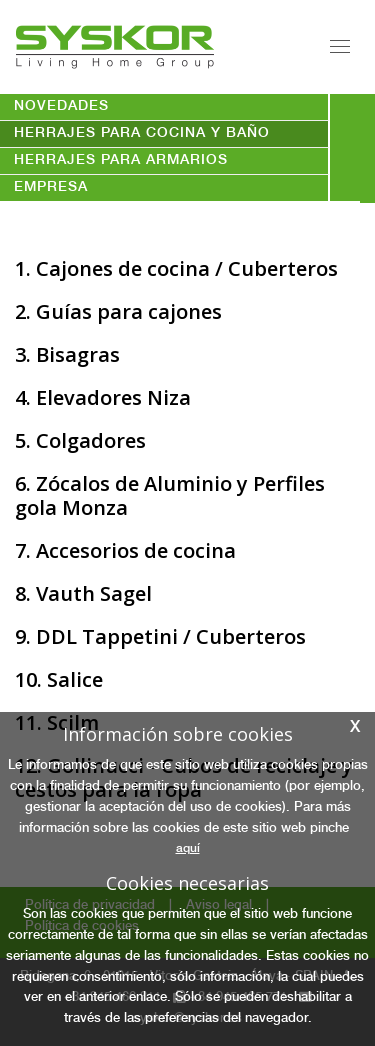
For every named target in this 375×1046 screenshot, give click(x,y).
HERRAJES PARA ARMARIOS (121, 161)
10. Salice (59, 679)
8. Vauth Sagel (83, 593)
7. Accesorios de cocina (125, 550)
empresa (51, 188)
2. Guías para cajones (118, 311)
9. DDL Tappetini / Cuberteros (160, 636)
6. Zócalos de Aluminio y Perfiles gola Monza (170, 495)
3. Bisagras (67, 354)
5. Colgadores (80, 440)
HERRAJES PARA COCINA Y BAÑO (142, 134)
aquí (188, 849)
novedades (61, 107)
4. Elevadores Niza (103, 397)
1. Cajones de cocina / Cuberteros (176, 268)
